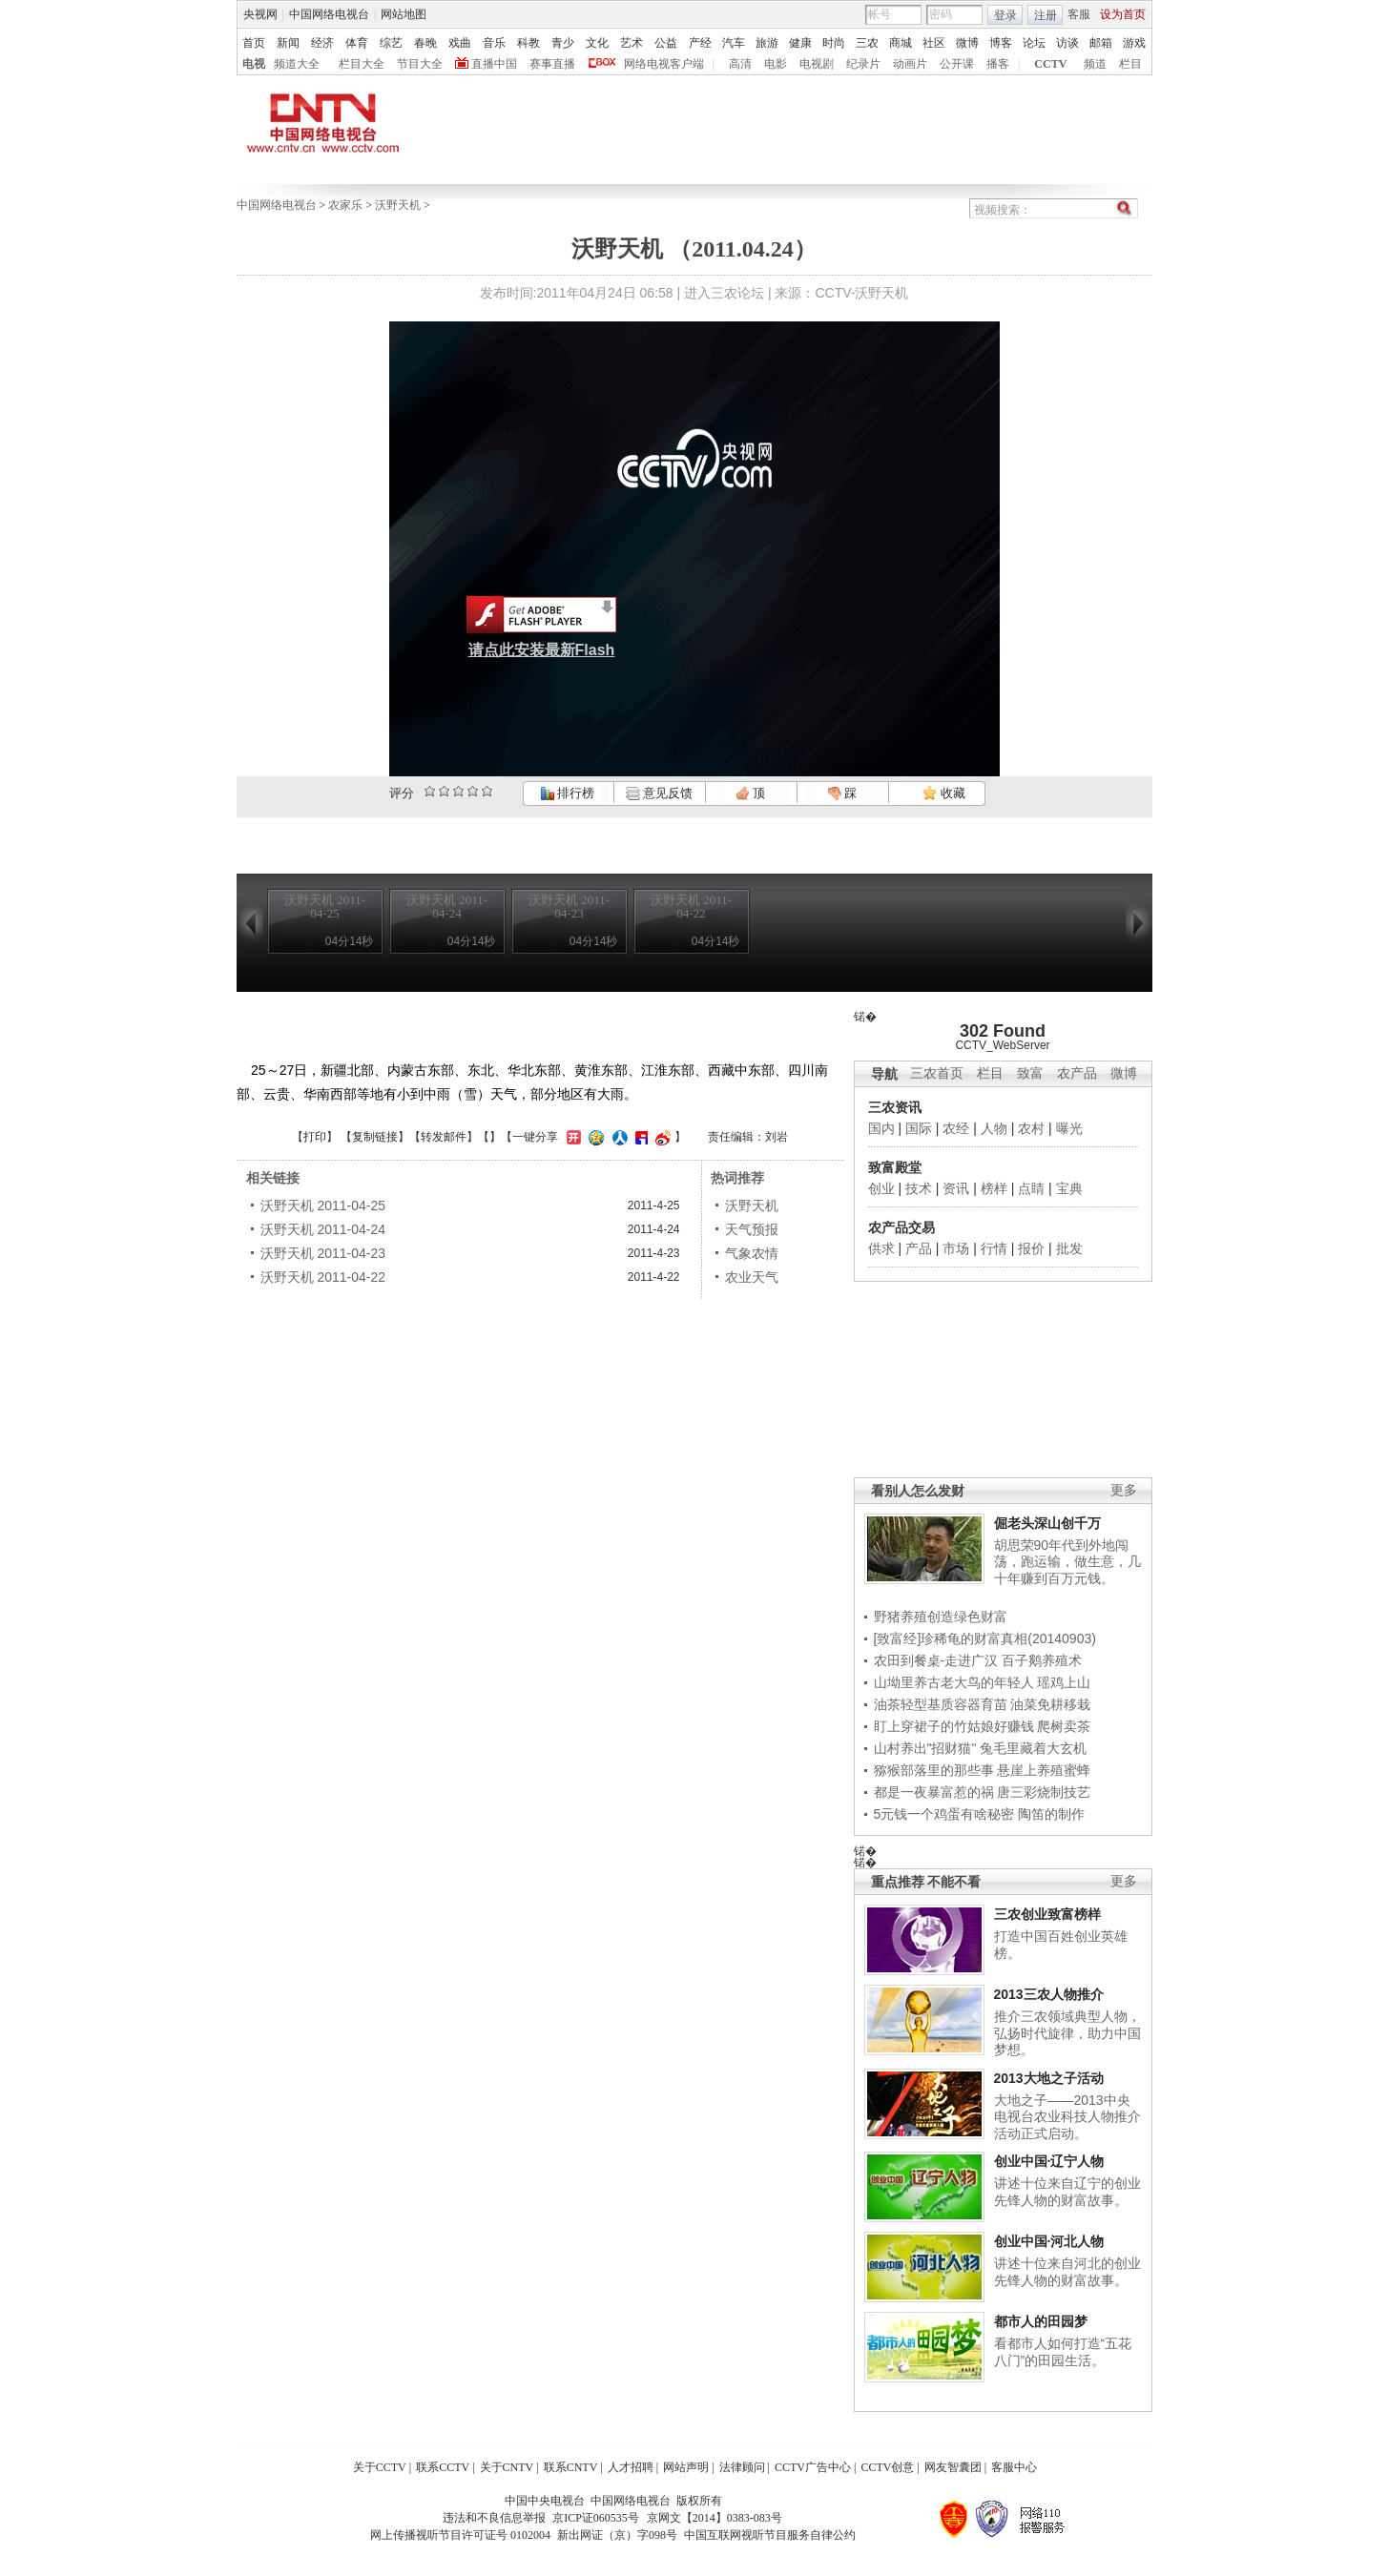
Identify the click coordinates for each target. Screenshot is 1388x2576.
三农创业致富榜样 (1047, 1914)
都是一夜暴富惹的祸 (934, 1792)
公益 (665, 43)
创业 (881, 1188)
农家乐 (345, 205)
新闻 (288, 43)
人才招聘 (630, 2467)
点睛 (1031, 1188)
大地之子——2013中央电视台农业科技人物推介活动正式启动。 (1067, 2116)
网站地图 (403, 14)
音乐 (494, 43)
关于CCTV (379, 2467)
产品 (918, 1248)
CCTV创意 (887, 2467)
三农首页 (936, 1073)
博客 (1000, 43)
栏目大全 (361, 64)
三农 (867, 43)
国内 (881, 1128)
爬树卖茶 (1063, 1726)
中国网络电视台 (329, 14)
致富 (1030, 1073)
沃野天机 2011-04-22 (323, 1277)
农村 (1031, 1128)
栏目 (1130, 64)
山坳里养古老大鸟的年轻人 (954, 1682)
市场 (956, 1248)
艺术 (631, 43)
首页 (253, 43)
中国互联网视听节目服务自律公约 (770, 2535)
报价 (1031, 1248)
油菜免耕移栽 (1050, 1704)
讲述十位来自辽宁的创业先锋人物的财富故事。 (1067, 2191)
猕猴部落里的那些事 (934, 1770)
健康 (800, 43)
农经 (956, 1128)
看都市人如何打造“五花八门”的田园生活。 (1063, 2352)
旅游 (767, 43)
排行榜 (567, 793)
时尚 (833, 43)
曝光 (1069, 1128)
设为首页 (1123, 14)
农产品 (1077, 1073)
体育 (356, 43)
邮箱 (1100, 43)
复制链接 (375, 1137)
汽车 (733, 43)
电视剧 (816, 64)
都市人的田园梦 (1041, 2321)
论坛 (1034, 43)
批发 (1069, 1248)
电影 (775, 64)
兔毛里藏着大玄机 (1033, 1748)
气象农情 (751, 1253)
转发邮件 (443, 1137)
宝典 (1069, 1188)
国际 (918, 1128)
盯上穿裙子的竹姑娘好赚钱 (954, 1726)
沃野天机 (398, 205)
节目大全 (420, 64)
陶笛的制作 (1051, 1814)
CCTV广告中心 (813, 2467)
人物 (994, 1128)
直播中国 (494, 64)
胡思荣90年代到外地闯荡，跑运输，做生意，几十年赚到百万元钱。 (1067, 1561)
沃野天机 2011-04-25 (323, 1205)
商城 (900, 43)
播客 (997, 64)
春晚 (425, 43)
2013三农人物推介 (1049, 1994)
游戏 (1134, 43)
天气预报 (751, 1229)
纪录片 (863, 64)
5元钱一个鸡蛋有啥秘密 (944, 1814)
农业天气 (751, 1277)
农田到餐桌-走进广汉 (936, 1660)
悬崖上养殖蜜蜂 (1043, 1770)
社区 (933, 43)
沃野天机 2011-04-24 (323, 1229)
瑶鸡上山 (1063, 1682)
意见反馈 (659, 793)
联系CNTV (571, 2467)
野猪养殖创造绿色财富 (940, 1616)
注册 (1045, 15)
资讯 (956, 1188)
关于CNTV (507, 2467)
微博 (967, 43)
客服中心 (1014, 2467)
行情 (994, 1248)
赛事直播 (552, 64)
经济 (322, 43)
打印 (314, 1137)
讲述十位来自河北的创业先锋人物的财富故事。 (1067, 2272)
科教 (528, 43)
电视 (253, 64)
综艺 (391, 43)
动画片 (910, 64)
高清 (740, 64)
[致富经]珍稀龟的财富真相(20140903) (985, 1638)
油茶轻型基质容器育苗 (940, 1704)
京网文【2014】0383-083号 (714, 2517)
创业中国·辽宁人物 (1049, 2161)
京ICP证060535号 (595, 2517)
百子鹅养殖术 (1042, 1660)
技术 (918, 1188)
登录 (1005, 15)
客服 (1078, 14)
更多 (1123, 1490)
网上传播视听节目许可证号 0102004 (460, 2535)
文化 (597, 43)
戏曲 (459, 43)
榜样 (994, 1188)
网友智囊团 (953, 2467)
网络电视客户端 (664, 64)
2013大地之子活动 (1049, 2078)
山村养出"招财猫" (925, 1748)
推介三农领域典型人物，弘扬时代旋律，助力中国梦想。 (1067, 2033)
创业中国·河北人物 (1049, 2241)
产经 (700, 43)
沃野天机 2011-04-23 (323, 1253)
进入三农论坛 (724, 292)
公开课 (957, 64)
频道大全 (297, 64)
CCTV (1050, 64)
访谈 (1067, 43)
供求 (881, 1248)
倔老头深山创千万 (1047, 1523)
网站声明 (686, 2467)
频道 (1095, 64)
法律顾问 (742, 2467)
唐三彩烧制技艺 (1043, 1792)
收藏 (943, 793)
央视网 (260, 14)
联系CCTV (442, 2467)
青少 (562, 43)
